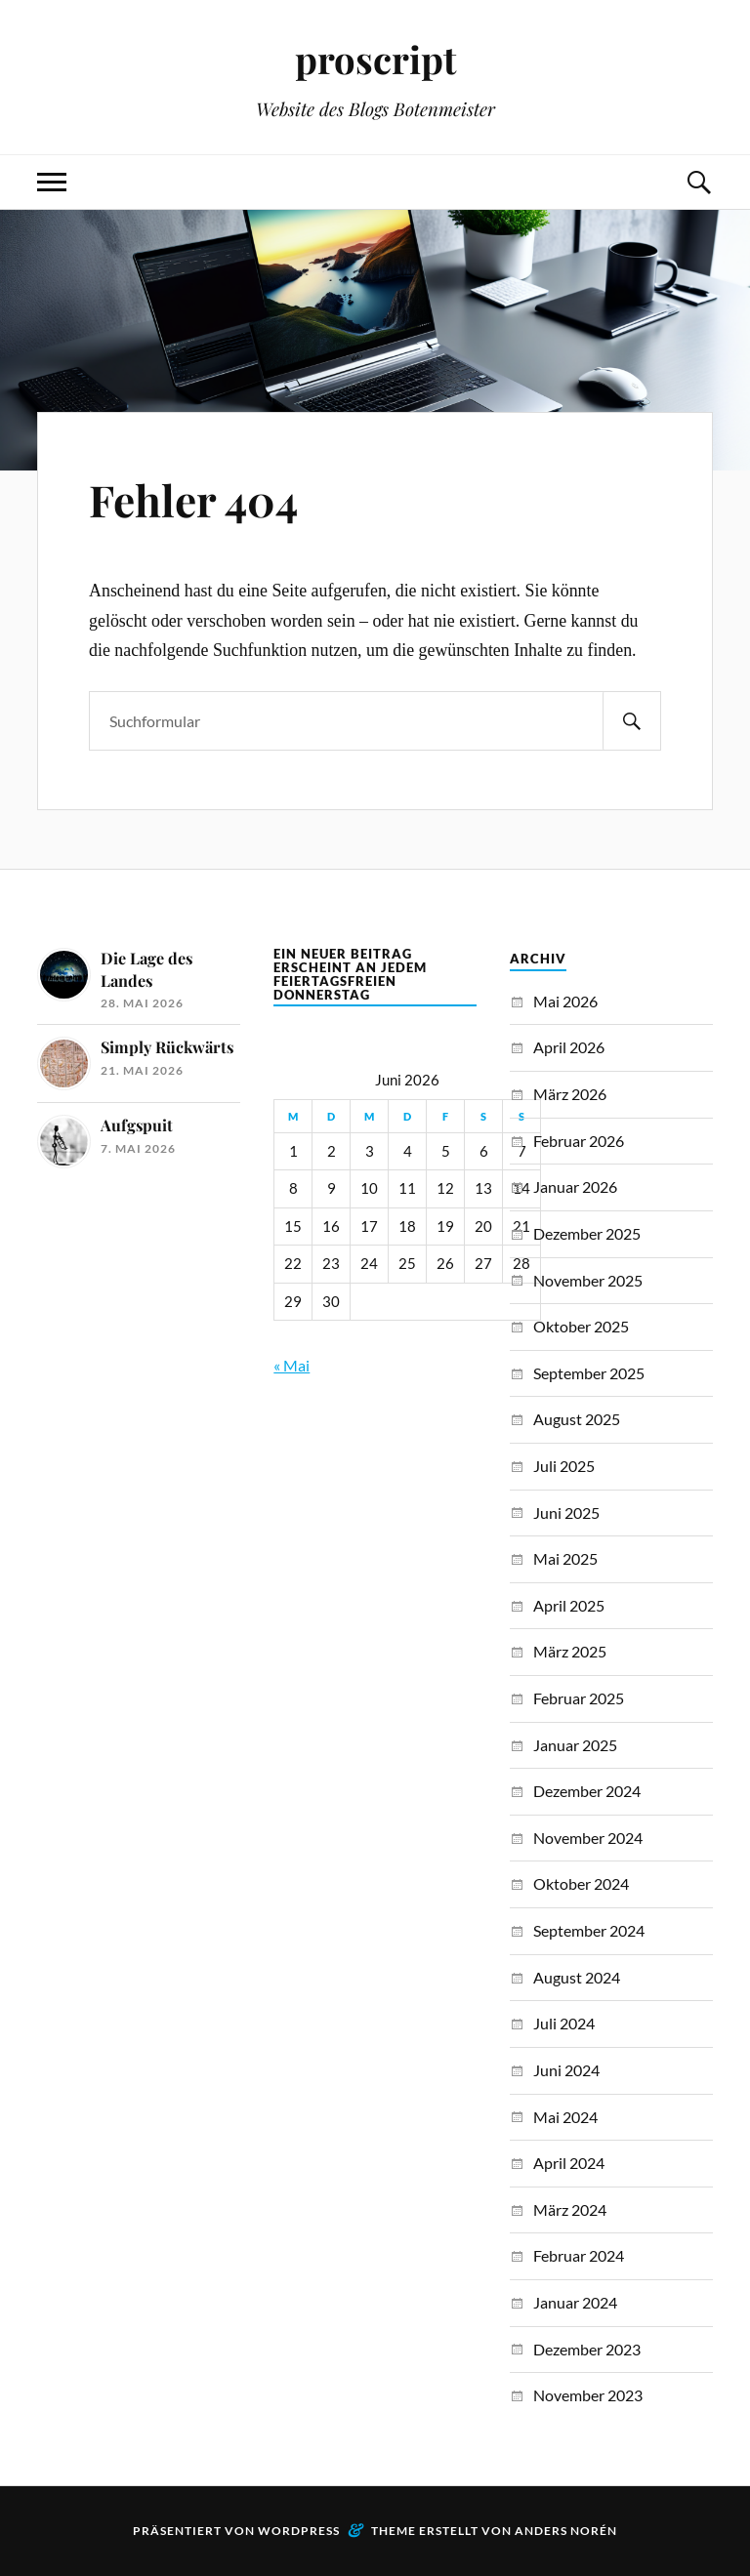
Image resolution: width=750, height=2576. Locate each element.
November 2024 (588, 1837)
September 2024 (589, 1930)
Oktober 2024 (581, 1883)
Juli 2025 (564, 1465)
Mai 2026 (565, 1001)
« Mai (291, 1365)
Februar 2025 (578, 1698)
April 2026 (568, 1047)
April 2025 (568, 1605)
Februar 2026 (578, 1140)
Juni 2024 (566, 2070)
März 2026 (569, 1093)
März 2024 (569, 2209)
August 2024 (576, 1977)
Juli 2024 (564, 2023)
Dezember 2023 (587, 2349)
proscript (375, 59)
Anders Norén (566, 2530)
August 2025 (576, 1419)
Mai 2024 (565, 2116)
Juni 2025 (566, 1512)
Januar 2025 (575, 1745)
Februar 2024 (578, 2255)
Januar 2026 (575, 1186)
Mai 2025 (565, 1558)
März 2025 (569, 1651)
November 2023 (588, 2395)
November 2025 (588, 1280)
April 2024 (568, 2162)
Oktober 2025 (581, 1326)
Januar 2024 (575, 2302)
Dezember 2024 (587, 1790)
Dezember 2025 (587, 1233)
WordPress (299, 2530)
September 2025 (589, 1373)
